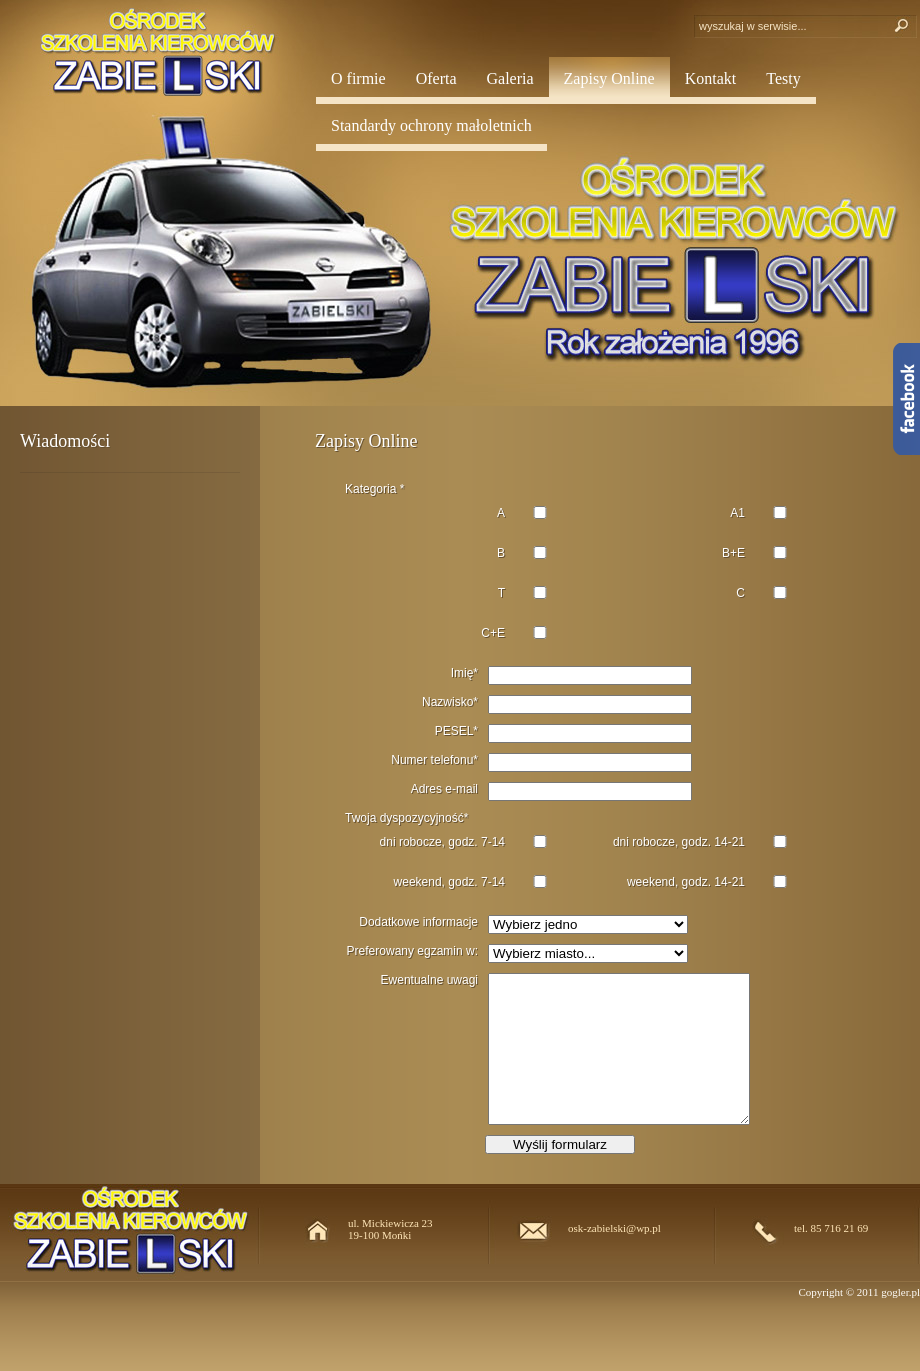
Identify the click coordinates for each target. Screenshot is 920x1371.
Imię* (464, 673)
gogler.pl (900, 1292)
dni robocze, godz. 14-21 (679, 842)
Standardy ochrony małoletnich (431, 125)
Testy (783, 78)
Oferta (436, 78)
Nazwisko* (450, 702)
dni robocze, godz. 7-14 (442, 842)
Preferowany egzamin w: (412, 951)
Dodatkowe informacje (418, 922)
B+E (733, 553)
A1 (737, 513)
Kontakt (711, 78)
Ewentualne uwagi (429, 980)
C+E (493, 633)
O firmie (358, 78)
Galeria (510, 78)
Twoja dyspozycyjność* (406, 818)
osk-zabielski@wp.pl (614, 1228)
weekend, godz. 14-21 (686, 882)
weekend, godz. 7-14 (449, 882)
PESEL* (456, 731)
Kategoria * (374, 489)
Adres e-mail (444, 789)
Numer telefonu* (434, 760)
